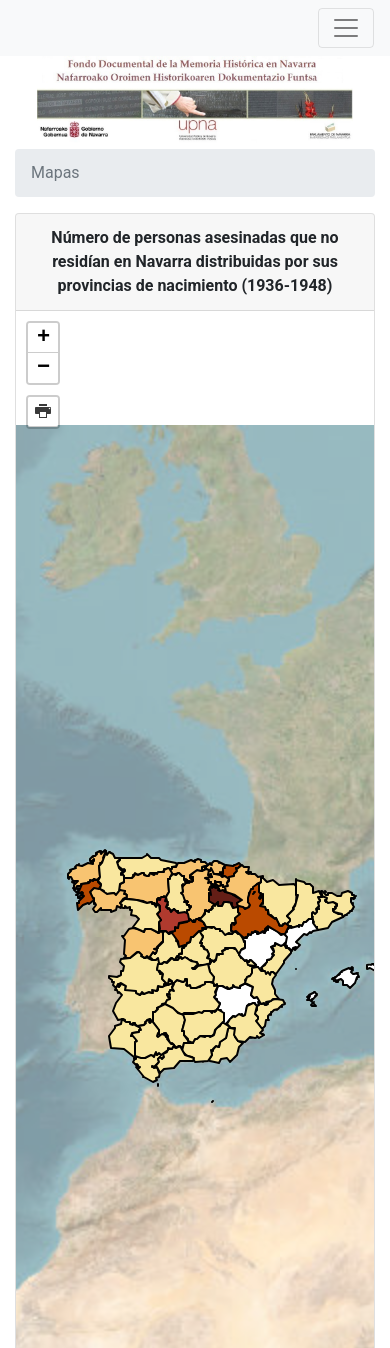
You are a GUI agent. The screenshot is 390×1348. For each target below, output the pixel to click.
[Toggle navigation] (346, 28)
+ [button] (43, 338)
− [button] (43, 368)
